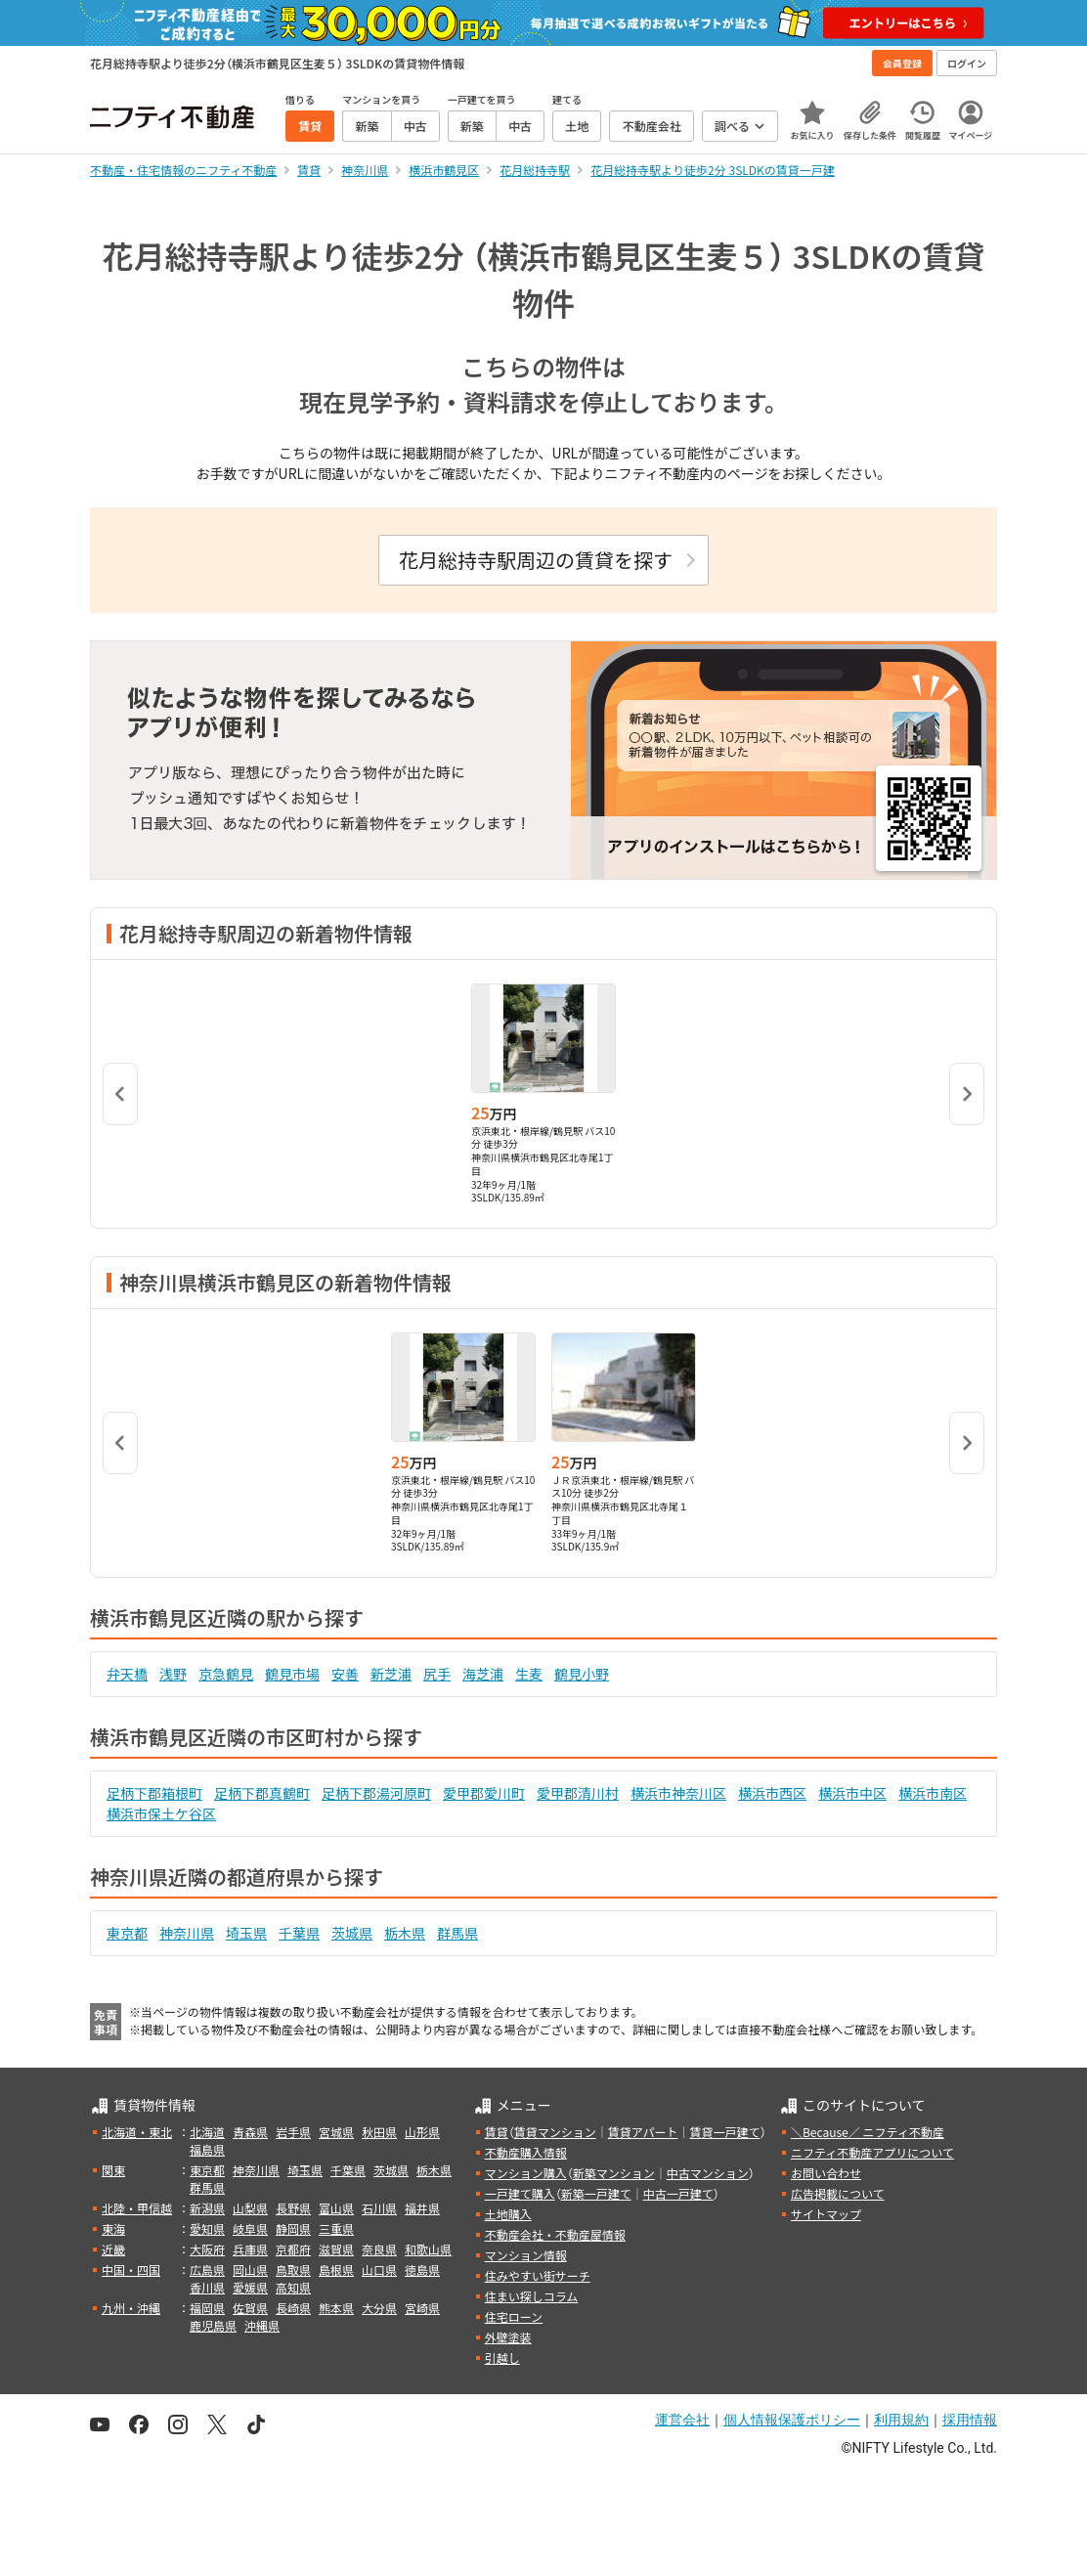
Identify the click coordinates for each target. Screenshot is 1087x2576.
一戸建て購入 (520, 2193)
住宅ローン (514, 2316)
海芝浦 (482, 1673)
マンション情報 (526, 2255)
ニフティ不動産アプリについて (872, 2152)
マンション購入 (526, 2172)
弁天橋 (127, 1673)
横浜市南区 (932, 1793)
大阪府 (207, 2249)
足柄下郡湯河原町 (376, 1793)
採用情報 (969, 2419)
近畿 (113, 2249)
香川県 (207, 2287)
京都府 (293, 2249)
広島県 (207, 2269)
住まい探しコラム (532, 2296)
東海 (113, 2228)
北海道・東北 (137, 2131)
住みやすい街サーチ (537, 2275)
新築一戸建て (596, 2193)
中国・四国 (131, 2269)
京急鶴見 (225, 1673)
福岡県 (207, 2307)
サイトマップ (826, 2213)
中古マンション (708, 2172)
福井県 (422, 2208)
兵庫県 (250, 2249)
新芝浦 (391, 1673)
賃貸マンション (555, 2131)
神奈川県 (186, 1933)
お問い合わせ (826, 2172)
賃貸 (496, 2131)
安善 (345, 1673)
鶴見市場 (292, 1673)
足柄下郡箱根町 (154, 1793)
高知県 (293, 2287)
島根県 (336, 2269)
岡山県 (250, 2269)
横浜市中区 (852, 1793)
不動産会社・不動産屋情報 (555, 2234)
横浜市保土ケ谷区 (161, 1813)
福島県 (207, 2149)
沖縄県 (262, 2325)
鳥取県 (293, 2269)
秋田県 (379, 2131)
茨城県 (351, 1933)
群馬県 (457, 1933)
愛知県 (207, 2228)
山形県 (422, 2131)
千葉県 (299, 1933)
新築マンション (614, 2172)
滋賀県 (336, 2249)
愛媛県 (250, 2287)
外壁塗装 (508, 2337)
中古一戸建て (678, 2193)
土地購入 (508, 2213)
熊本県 (336, 2307)
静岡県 (293, 2228)
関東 (113, 2169)
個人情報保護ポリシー (791, 2419)
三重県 (336, 2228)
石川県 (379, 2208)
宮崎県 (422, 2307)
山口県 (379, 2269)
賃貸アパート (643, 2131)
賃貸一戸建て (724, 2131)
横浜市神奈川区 (678, 1793)
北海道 (207, 2131)
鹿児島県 (213, 2325)
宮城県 (336, 2131)
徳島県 (422, 2269)
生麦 (529, 1673)
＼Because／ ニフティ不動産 (867, 2131)
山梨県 (250, 2208)
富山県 (336, 2208)
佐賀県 (250, 2307)
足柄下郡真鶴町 (262, 1793)
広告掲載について (838, 2193)
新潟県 (207, 2208)
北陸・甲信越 (137, 2208)
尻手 (437, 1673)
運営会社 (682, 2419)
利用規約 (901, 2419)
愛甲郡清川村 (578, 1793)
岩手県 (293, 2131)
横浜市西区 (772, 1793)
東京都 (127, 1933)
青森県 (250, 2131)
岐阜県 (250, 2228)
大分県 (379, 2307)
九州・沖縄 (131, 2307)
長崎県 (293, 2307)
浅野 (173, 1673)
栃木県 (404, 1933)
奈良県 (379, 2249)
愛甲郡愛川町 (484, 1793)
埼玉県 (246, 1933)
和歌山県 (428, 2249)
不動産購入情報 (526, 2152)
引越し (502, 2357)
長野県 (293, 2208)
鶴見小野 (581, 1673)
